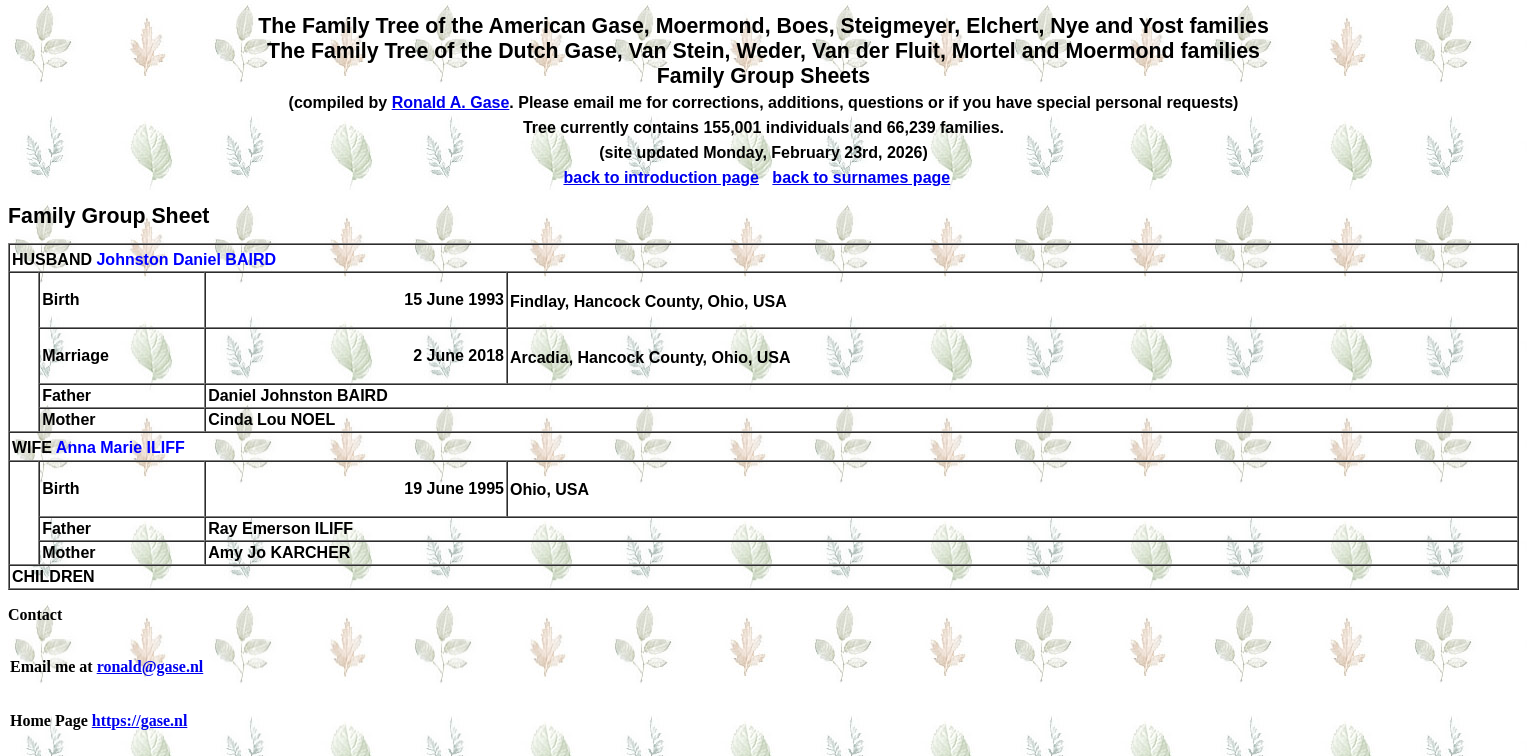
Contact (35, 614)
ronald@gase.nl (150, 666)
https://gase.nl (140, 720)
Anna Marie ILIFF (120, 448)
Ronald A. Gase (451, 102)
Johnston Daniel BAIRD (186, 259)
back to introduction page (661, 177)
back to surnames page (861, 177)
